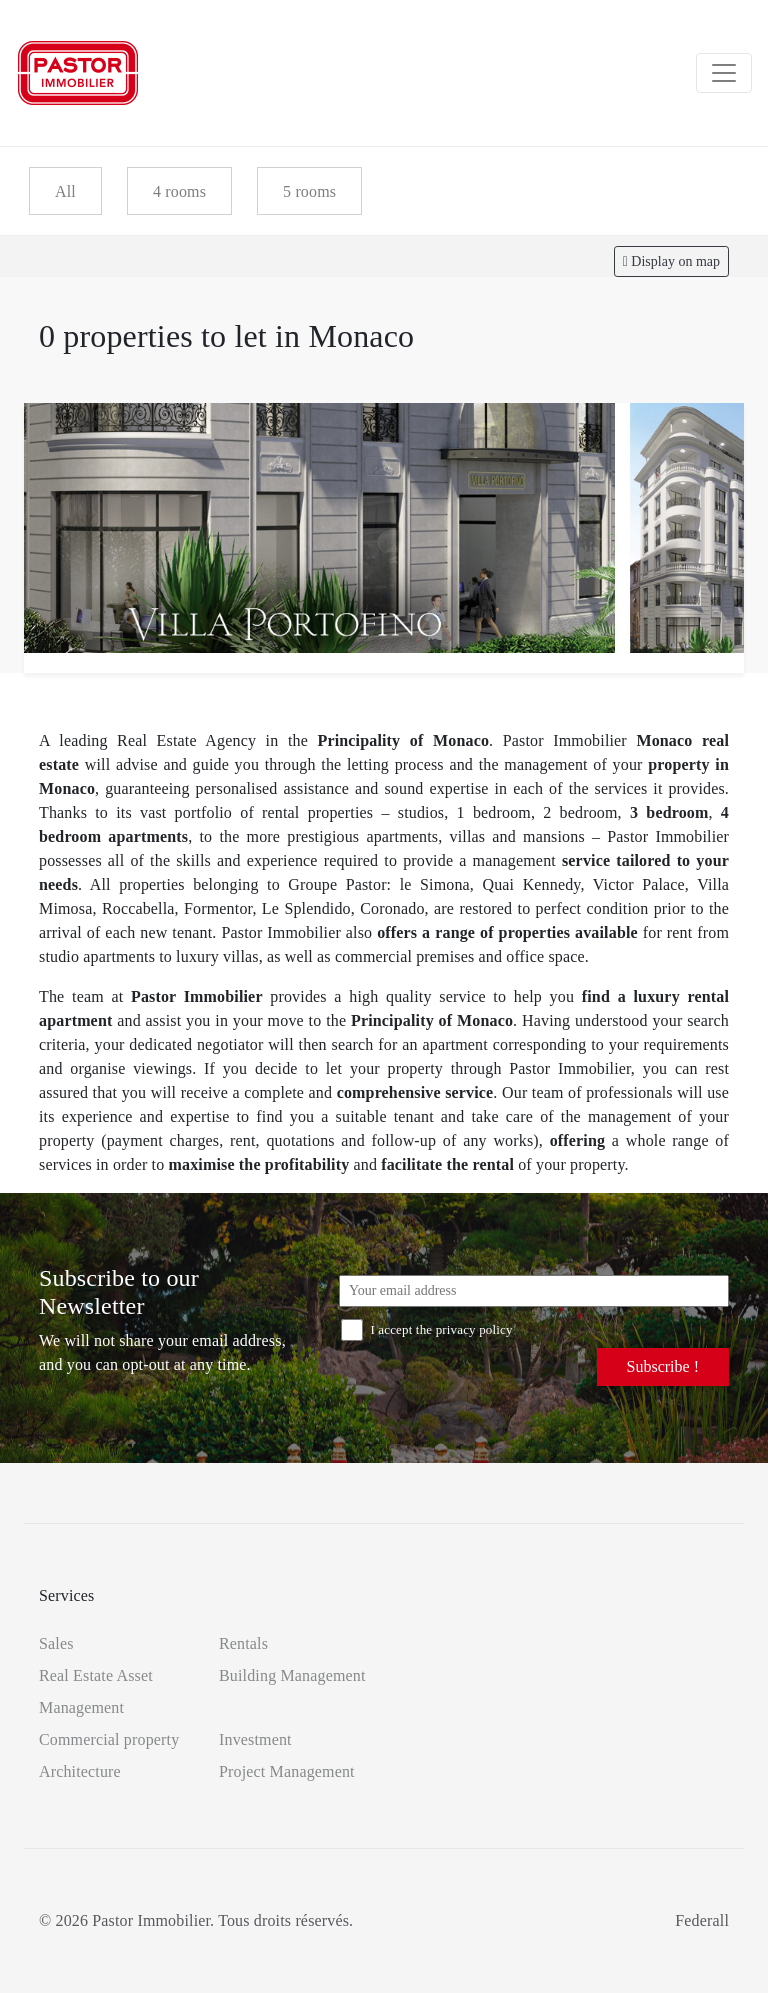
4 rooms (179, 191)
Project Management (287, 1771)
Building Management (292, 1675)
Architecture (80, 1771)
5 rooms (309, 191)
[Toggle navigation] (724, 73)
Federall (702, 1920)
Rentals (243, 1643)
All (65, 191)
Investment (255, 1739)
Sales (56, 1643)
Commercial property (109, 1739)
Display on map (671, 261)
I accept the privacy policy (427, 1329)
